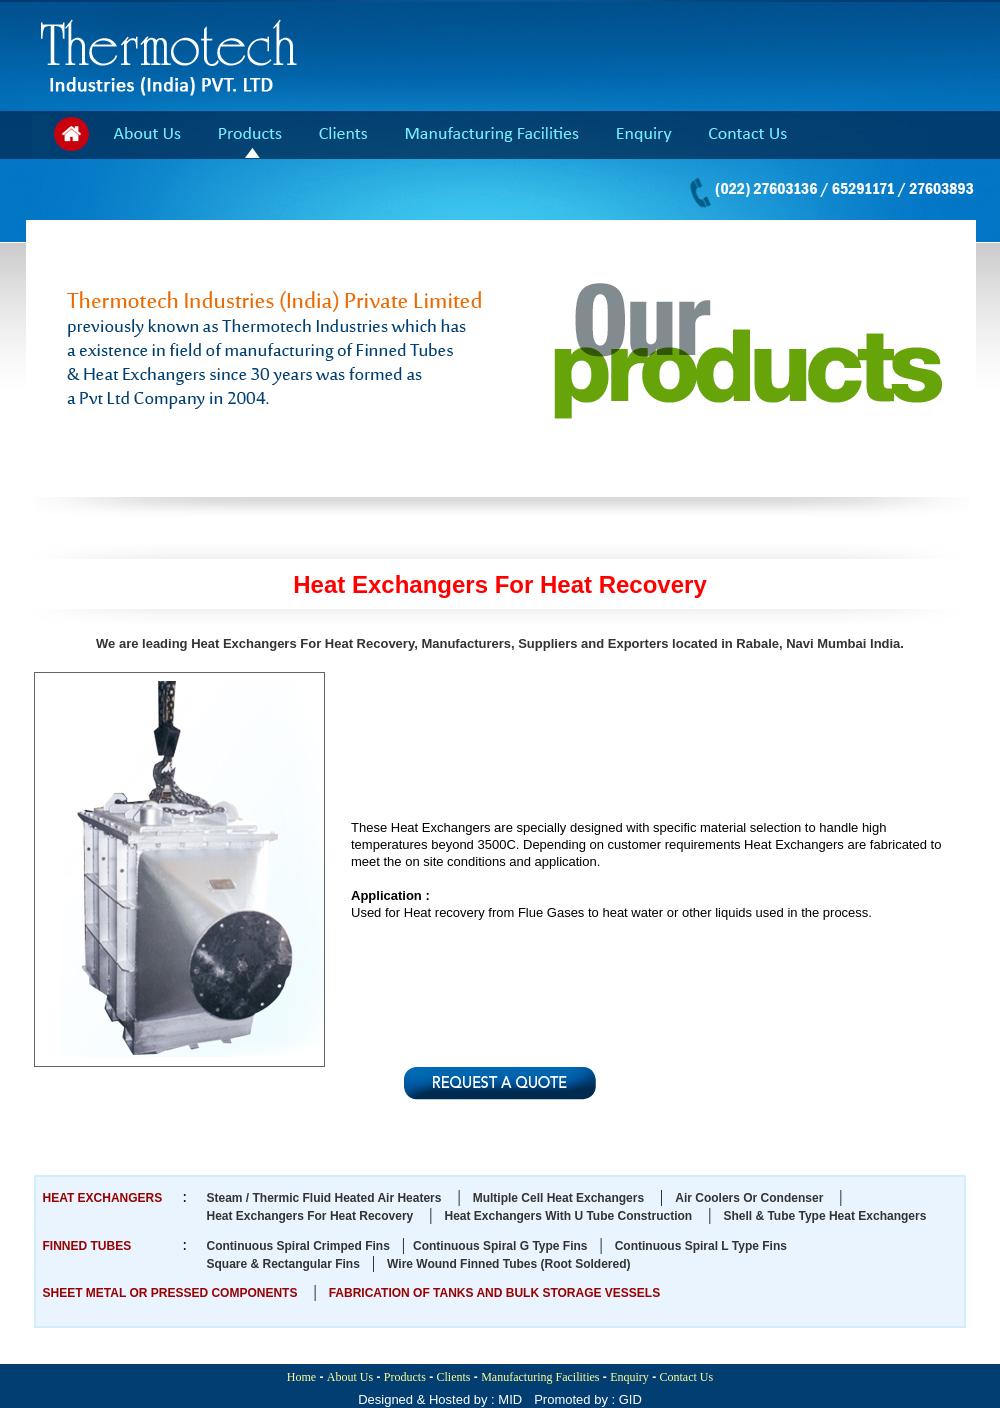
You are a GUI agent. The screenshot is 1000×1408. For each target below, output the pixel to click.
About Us (350, 1377)
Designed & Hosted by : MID (440, 1399)
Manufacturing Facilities (540, 1377)
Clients (454, 1377)
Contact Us (687, 1377)
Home (301, 1377)
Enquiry (629, 1377)
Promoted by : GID (588, 1399)
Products (405, 1377)
